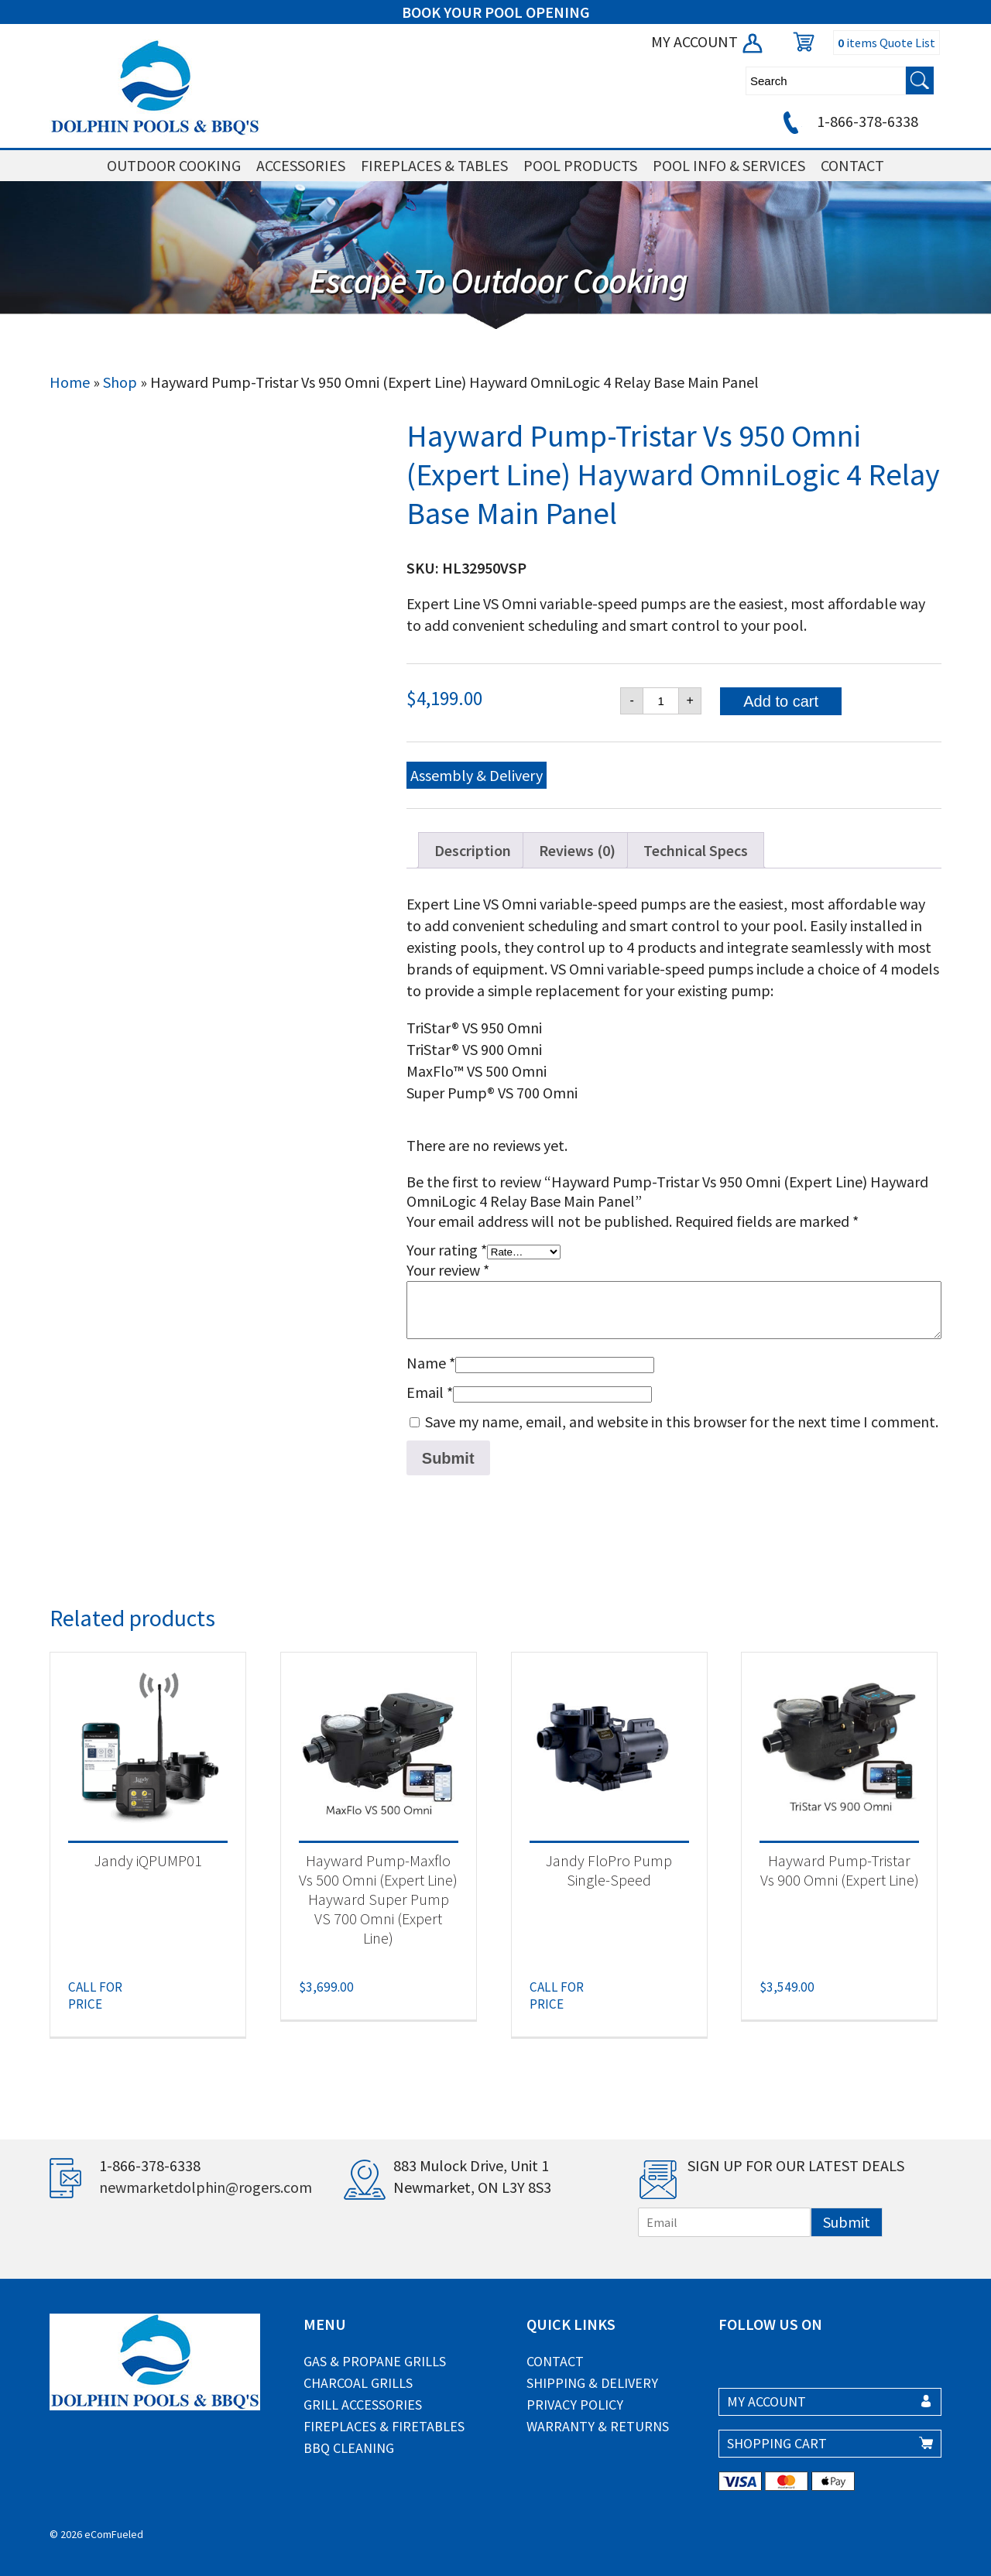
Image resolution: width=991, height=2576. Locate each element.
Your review (447, 1269)
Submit (846, 2222)
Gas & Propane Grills (374, 2361)
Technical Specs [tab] (695, 850)
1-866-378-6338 (848, 121)
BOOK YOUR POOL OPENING (496, 12)
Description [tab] (472, 850)
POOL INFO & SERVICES (729, 165)
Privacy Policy (574, 2404)
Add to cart (780, 701)
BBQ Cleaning (348, 2448)
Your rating (446, 1249)
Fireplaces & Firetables (384, 2426)
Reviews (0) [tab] (577, 850)
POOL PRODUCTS (580, 165)
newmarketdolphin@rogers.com (205, 2187)
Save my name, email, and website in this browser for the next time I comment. (681, 1421)
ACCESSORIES (300, 165)
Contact (555, 2361)
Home (70, 382)
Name (430, 1362)
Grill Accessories (362, 2404)
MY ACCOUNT (708, 41)
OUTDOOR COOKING (174, 165)
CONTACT (852, 165)
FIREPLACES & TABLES (434, 165)
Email (429, 1392)
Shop (120, 382)
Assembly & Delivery (476, 775)
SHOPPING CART (777, 2443)
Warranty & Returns (597, 2426)
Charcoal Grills (358, 2383)
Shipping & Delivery (592, 2383)
